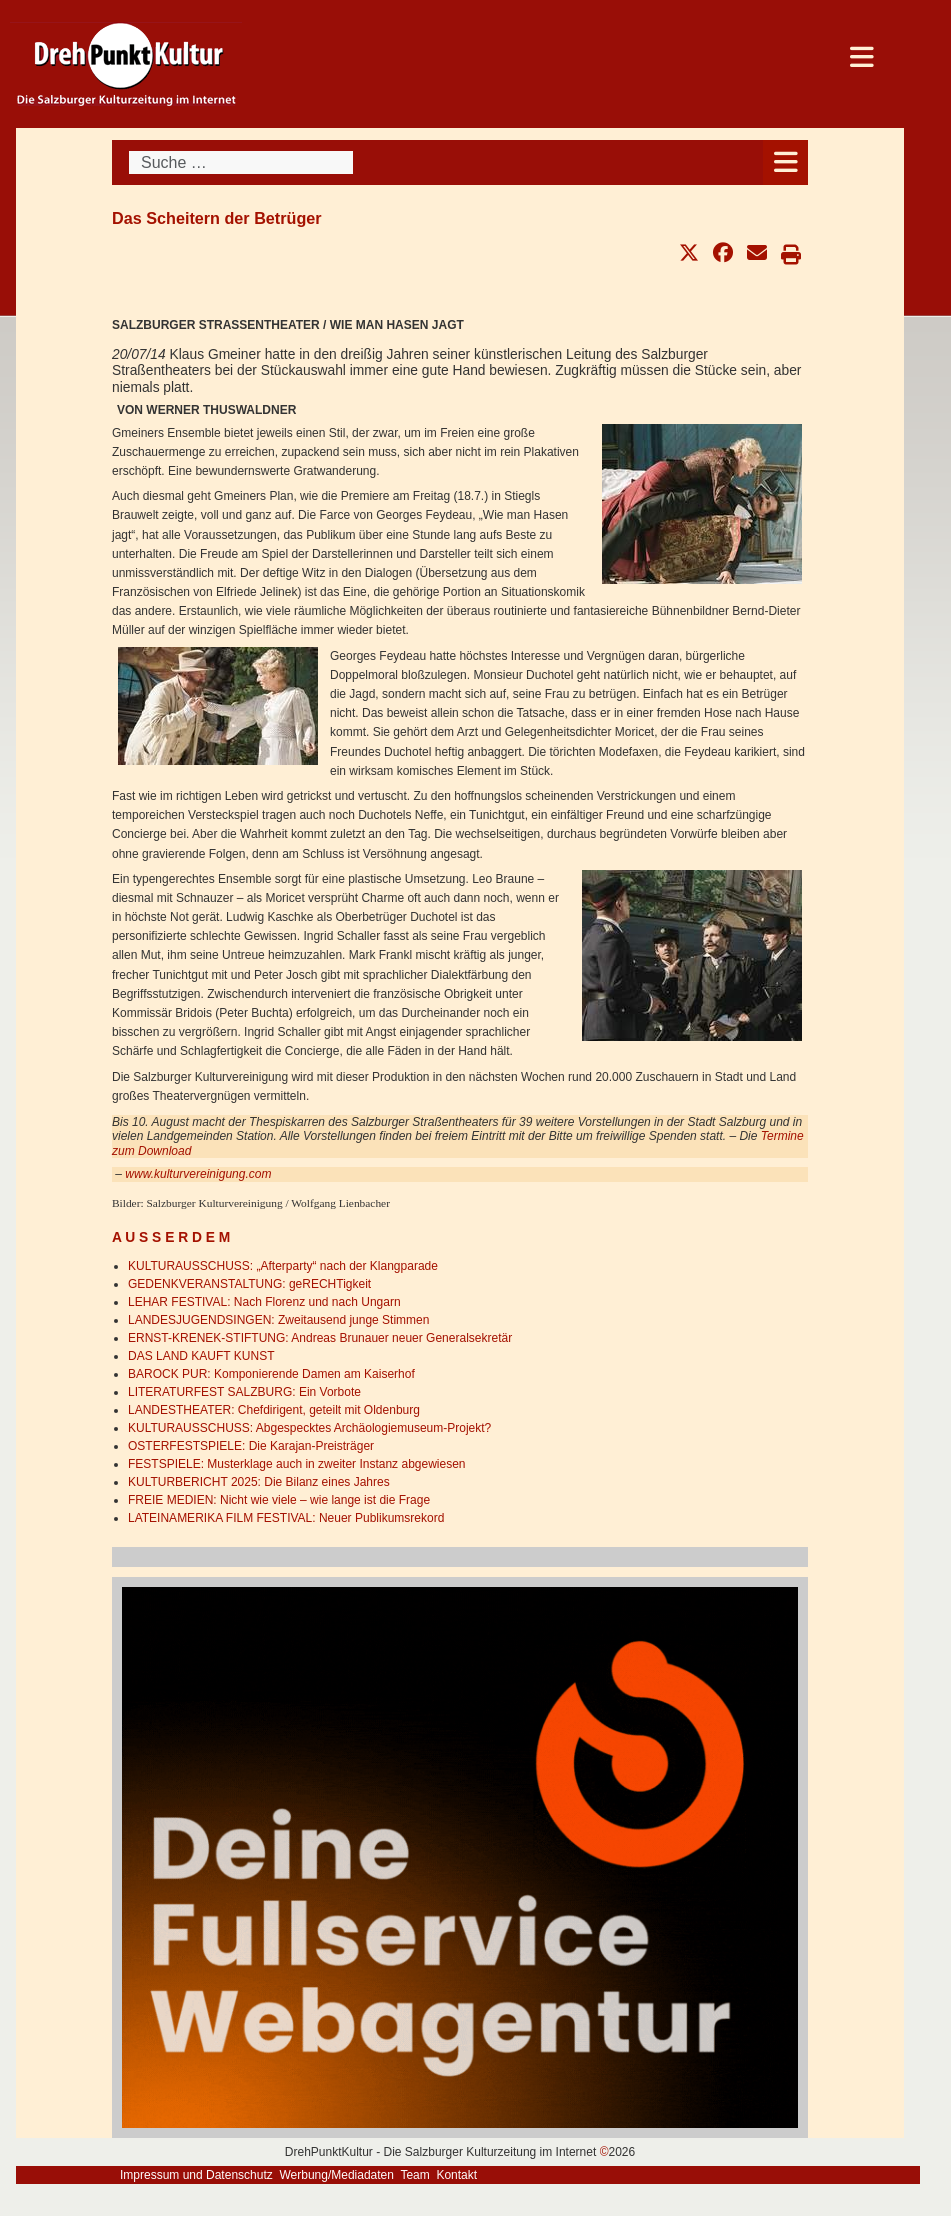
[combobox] (241, 162)
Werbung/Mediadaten (336, 2175)
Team (414, 2175)
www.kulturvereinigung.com (198, 1174)
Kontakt (456, 2175)
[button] (689, 253)
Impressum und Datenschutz (196, 2175)
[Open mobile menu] (785, 162)
